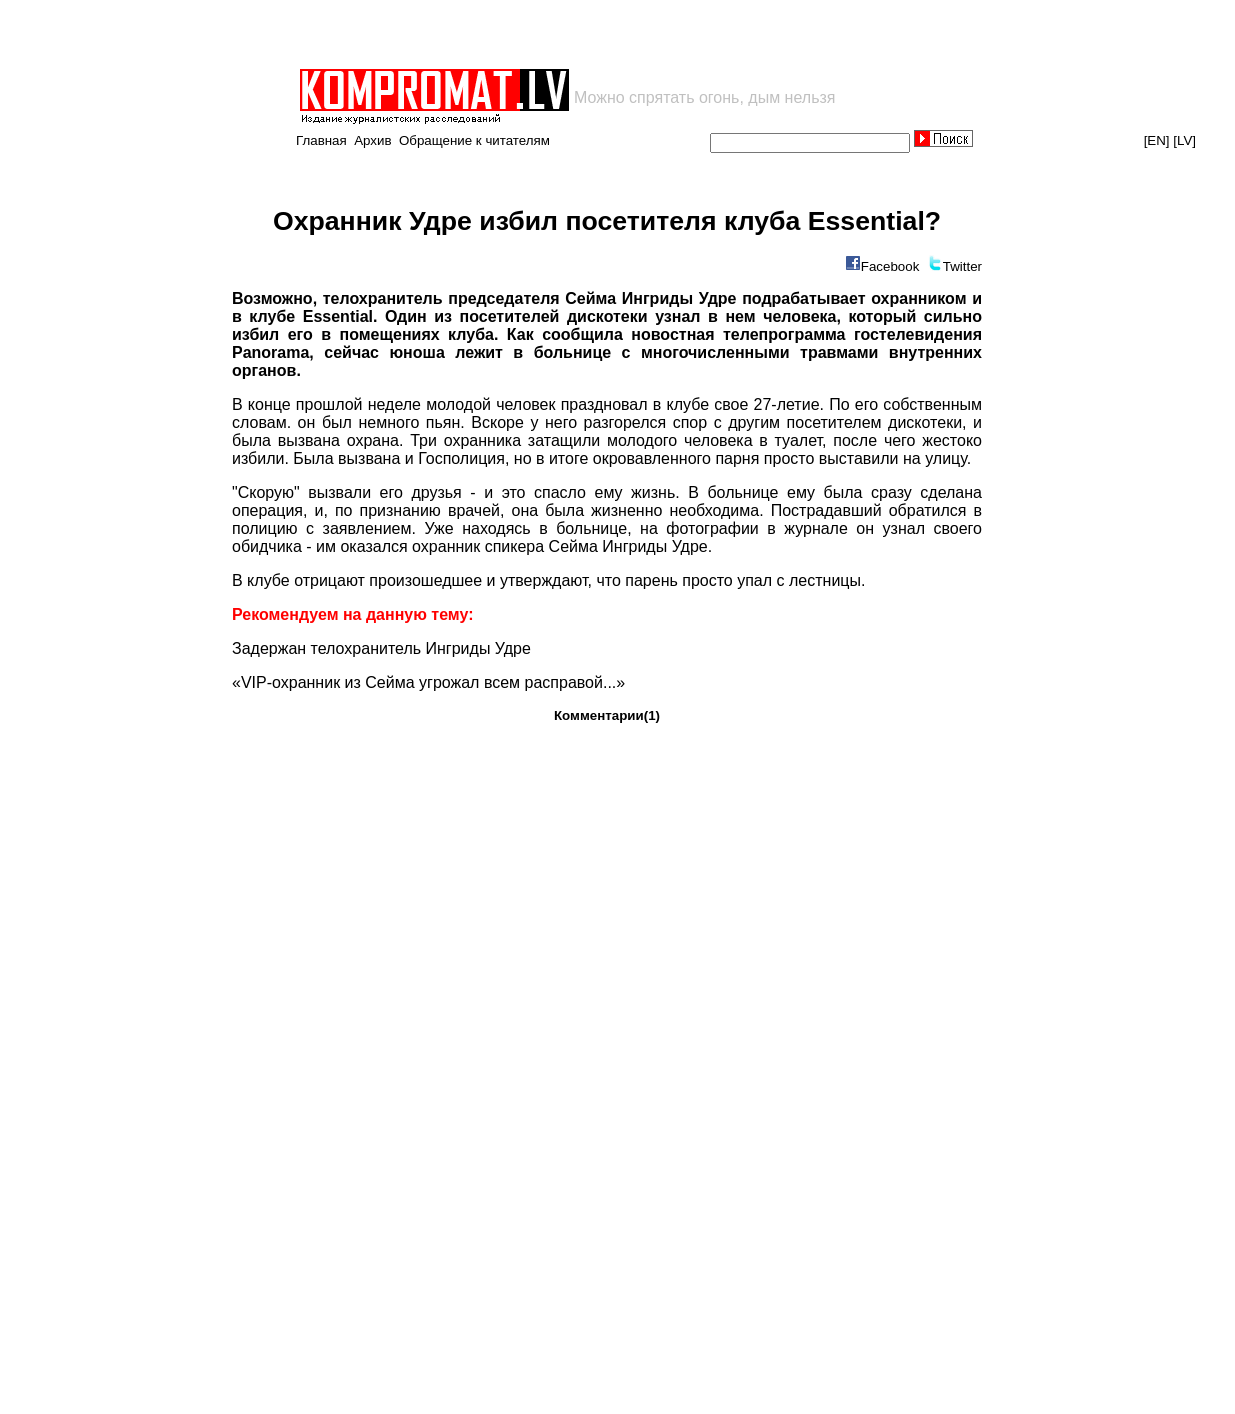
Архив (372, 140)
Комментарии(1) (607, 715)
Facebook (890, 266)
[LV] (1184, 140)
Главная (321, 140)
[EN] (1157, 140)
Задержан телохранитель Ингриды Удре (381, 648)
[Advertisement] (531, 34)
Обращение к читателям (474, 140)
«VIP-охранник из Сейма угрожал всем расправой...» (428, 682)
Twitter (962, 266)
